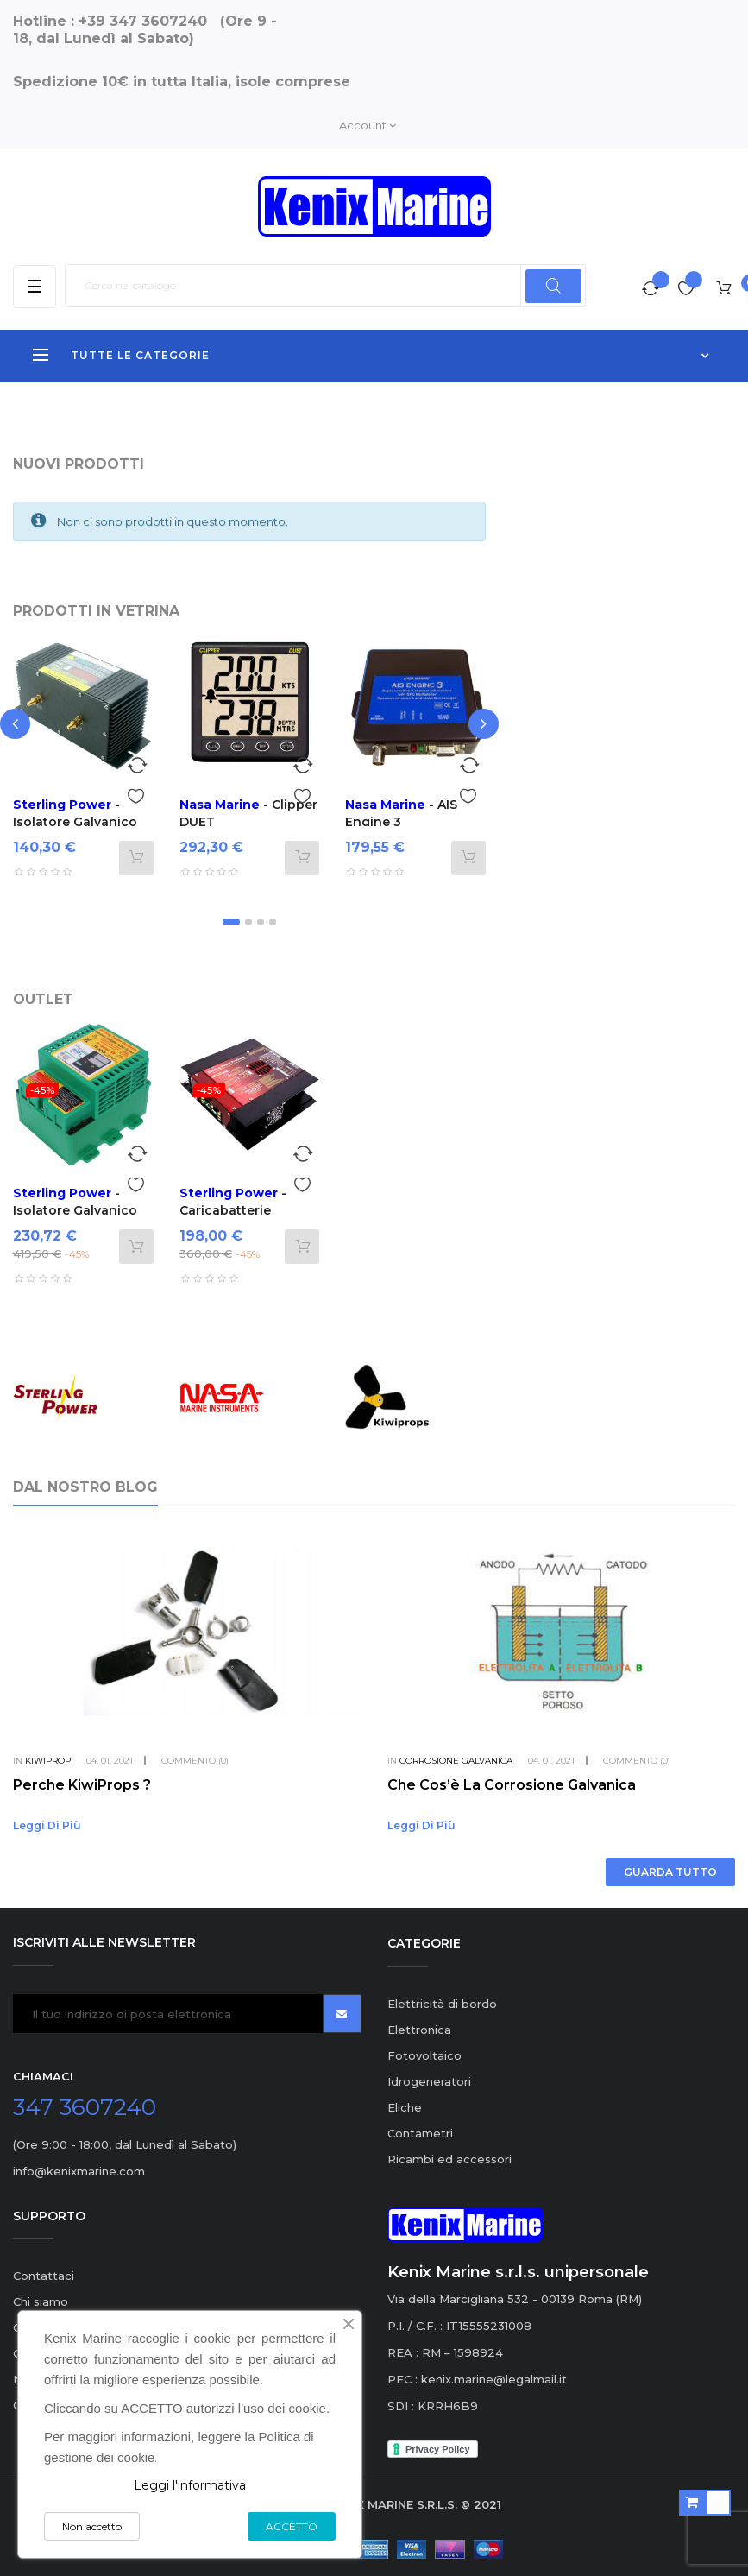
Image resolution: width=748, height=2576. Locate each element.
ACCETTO (291, 2526)
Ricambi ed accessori (449, 2159)
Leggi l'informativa (190, 2485)
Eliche (404, 2107)
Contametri (420, 2133)
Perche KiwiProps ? (82, 1785)
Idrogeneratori (429, 2081)
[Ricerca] (325, 285)
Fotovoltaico (424, 2055)
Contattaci (43, 2275)
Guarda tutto (670, 1872)
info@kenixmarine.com (79, 2171)
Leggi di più (47, 1825)
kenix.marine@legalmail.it (494, 2379)
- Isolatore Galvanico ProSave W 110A (75, 1210)
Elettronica (419, 2029)
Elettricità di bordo (442, 2004)
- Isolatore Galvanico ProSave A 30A (75, 822)
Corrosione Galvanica (455, 1760)
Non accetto (92, 2526)
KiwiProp (48, 1760)
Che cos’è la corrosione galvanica (511, 1785)
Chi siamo (40, 2301)
